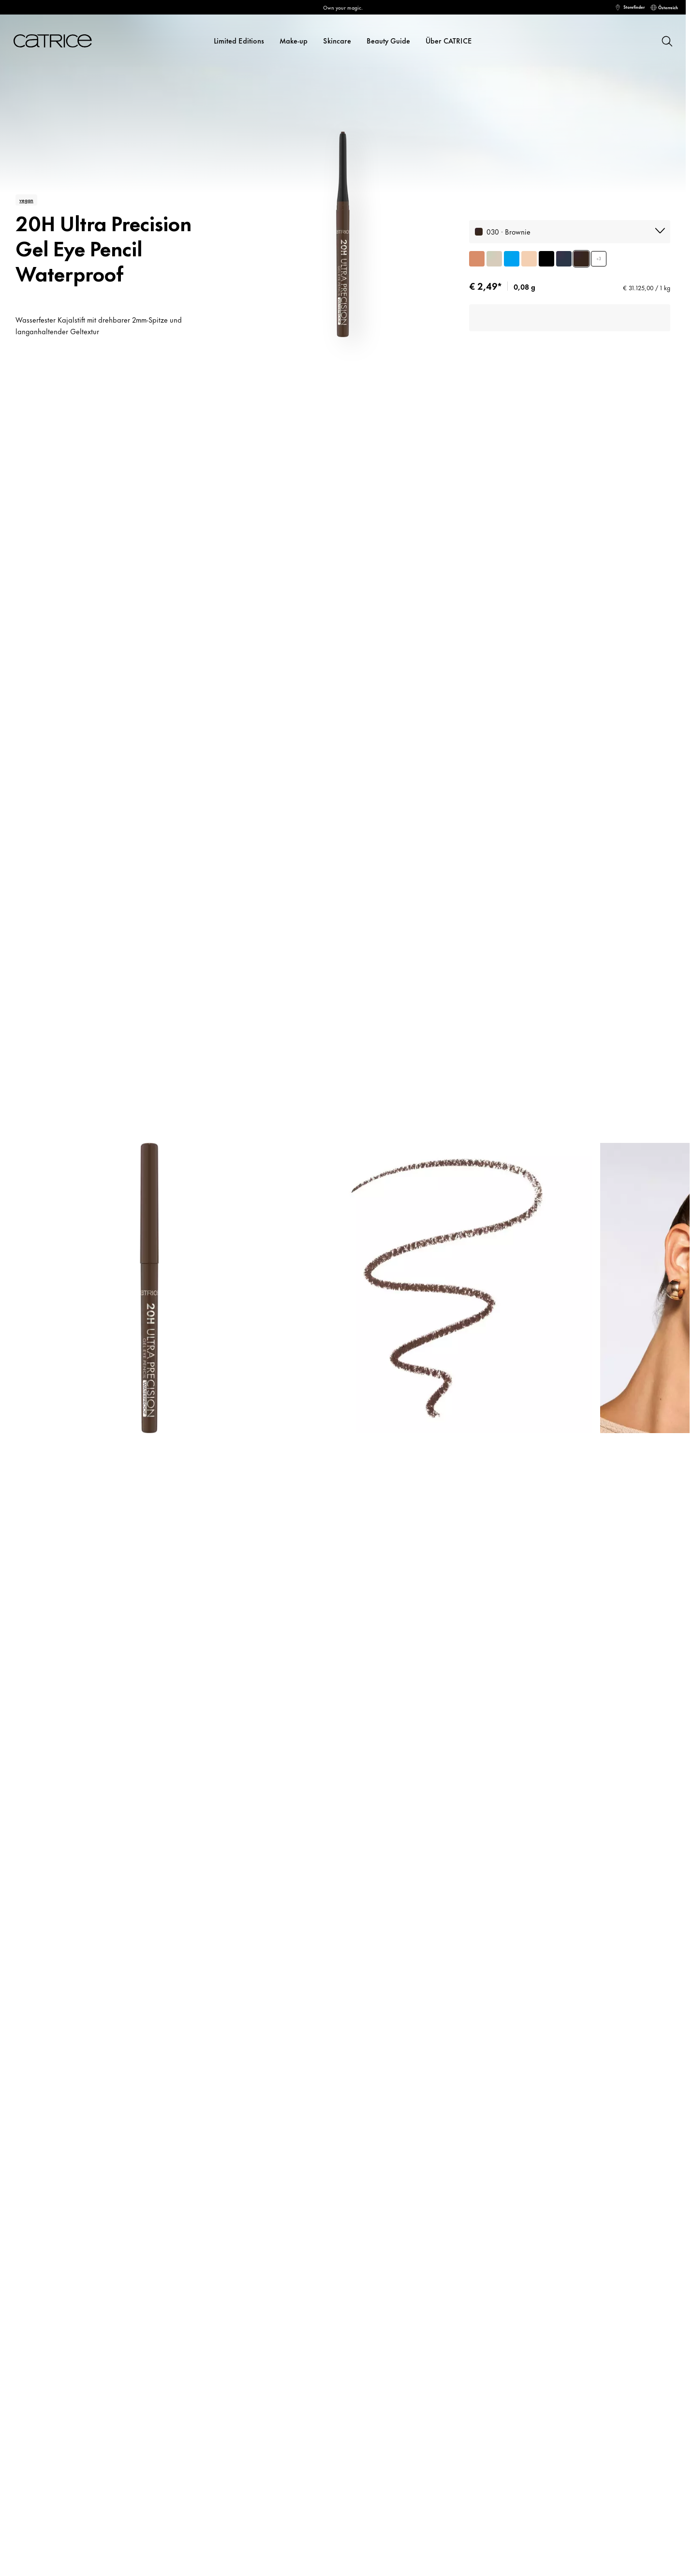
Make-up (294, 40)
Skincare (337, 40)
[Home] (49, 40)
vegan (26, 200)
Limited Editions (239, 40)
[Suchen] (666, 40)
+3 (598, 258)
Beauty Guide (388, 40)
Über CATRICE (449, 40)
